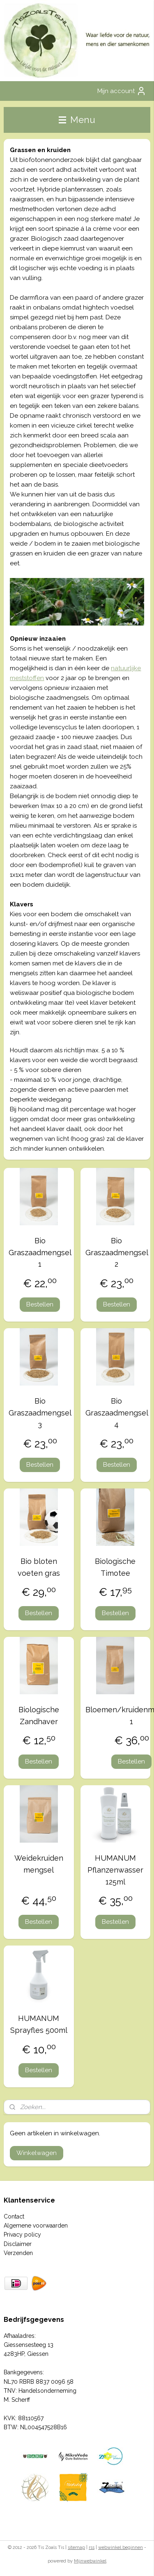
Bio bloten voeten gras (39, 1567)
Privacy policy (22, 2234)
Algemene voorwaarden (36, 2225)
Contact (14, 2216)
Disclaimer (18, 2244)
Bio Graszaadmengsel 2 (116, 1252)
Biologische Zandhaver (38, 1715)
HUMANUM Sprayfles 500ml (38, 2024)
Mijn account (121, 91)
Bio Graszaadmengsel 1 (40, 1252)
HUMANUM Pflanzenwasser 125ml (115, 1870)
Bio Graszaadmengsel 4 (116, 1413)
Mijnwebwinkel (90, 2561)
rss (91, 2547)
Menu (77, 119)
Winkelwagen (36, 2153)
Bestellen (39, 1304)
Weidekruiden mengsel (38, 1864)
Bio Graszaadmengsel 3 (40, 1413)
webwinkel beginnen (120, 2547)
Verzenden (18, 2253)
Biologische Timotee (115, 1567)
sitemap (76, 2547)
